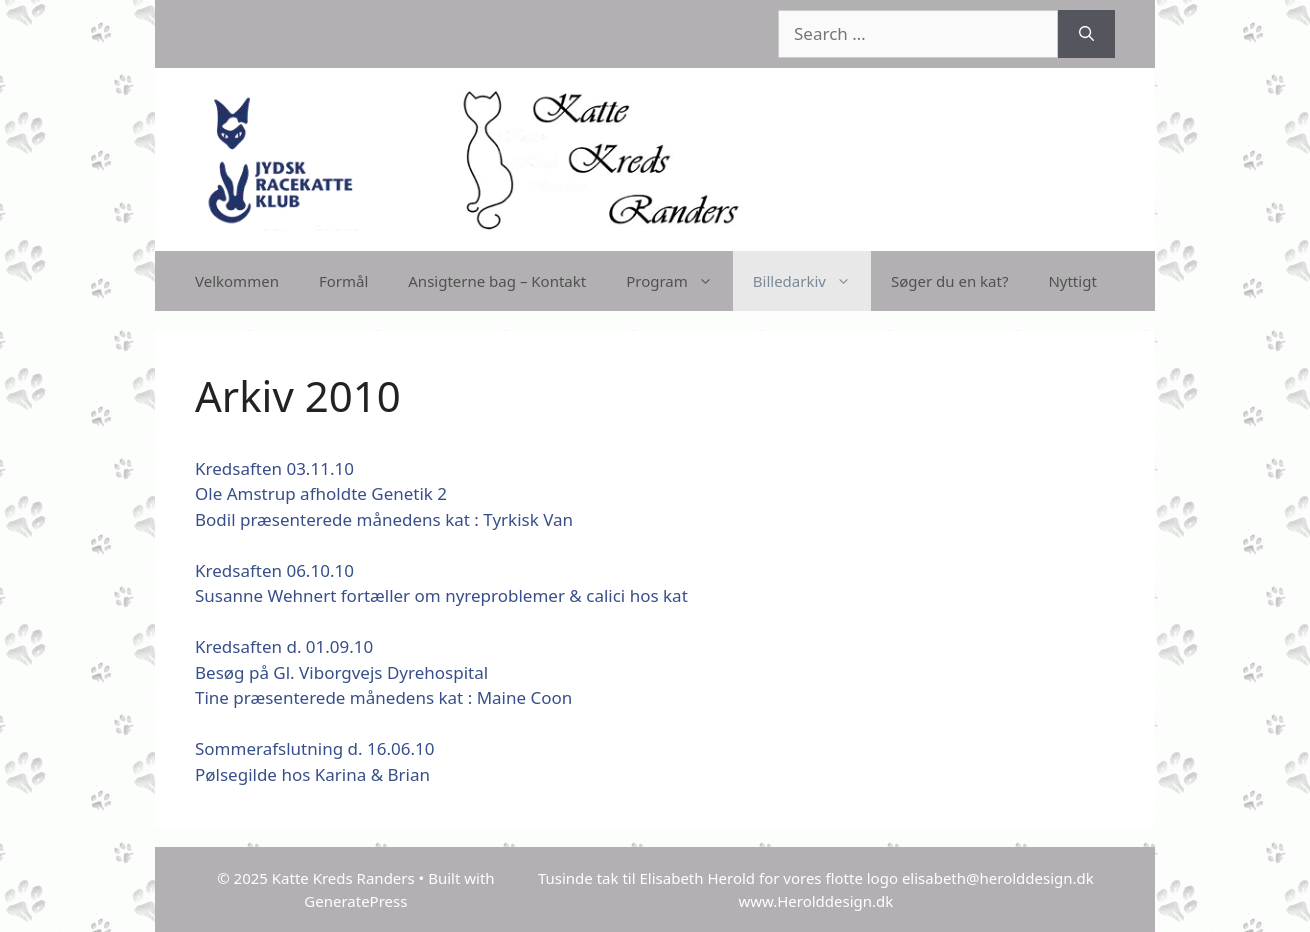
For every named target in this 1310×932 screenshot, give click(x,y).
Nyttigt (1072, 281)
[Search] (1086, 34)
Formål (343, 281)
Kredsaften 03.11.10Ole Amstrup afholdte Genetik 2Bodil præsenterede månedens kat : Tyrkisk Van (384, 494)
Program (679, 281)
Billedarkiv (812, 281)
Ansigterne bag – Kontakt (497, 281)
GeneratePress (355, 901)
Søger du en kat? (949, 281)
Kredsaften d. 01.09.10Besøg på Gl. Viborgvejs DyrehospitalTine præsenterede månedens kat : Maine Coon (383, 672)
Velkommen (237, 281)
